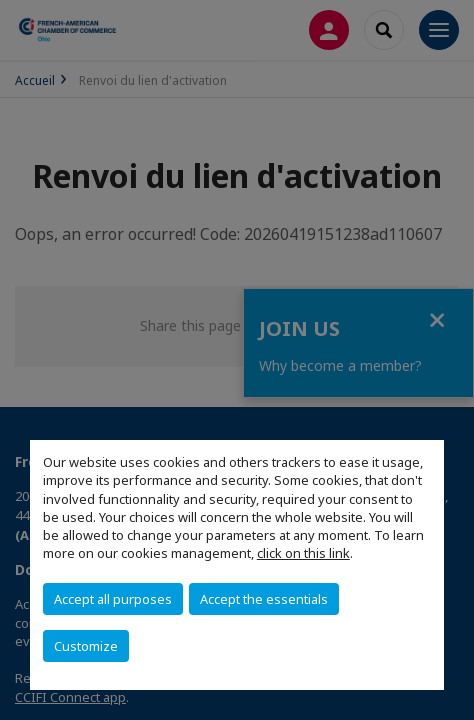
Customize (86, 646)
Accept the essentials (264, 599)
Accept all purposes (113, 599)
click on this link (303, 553)
